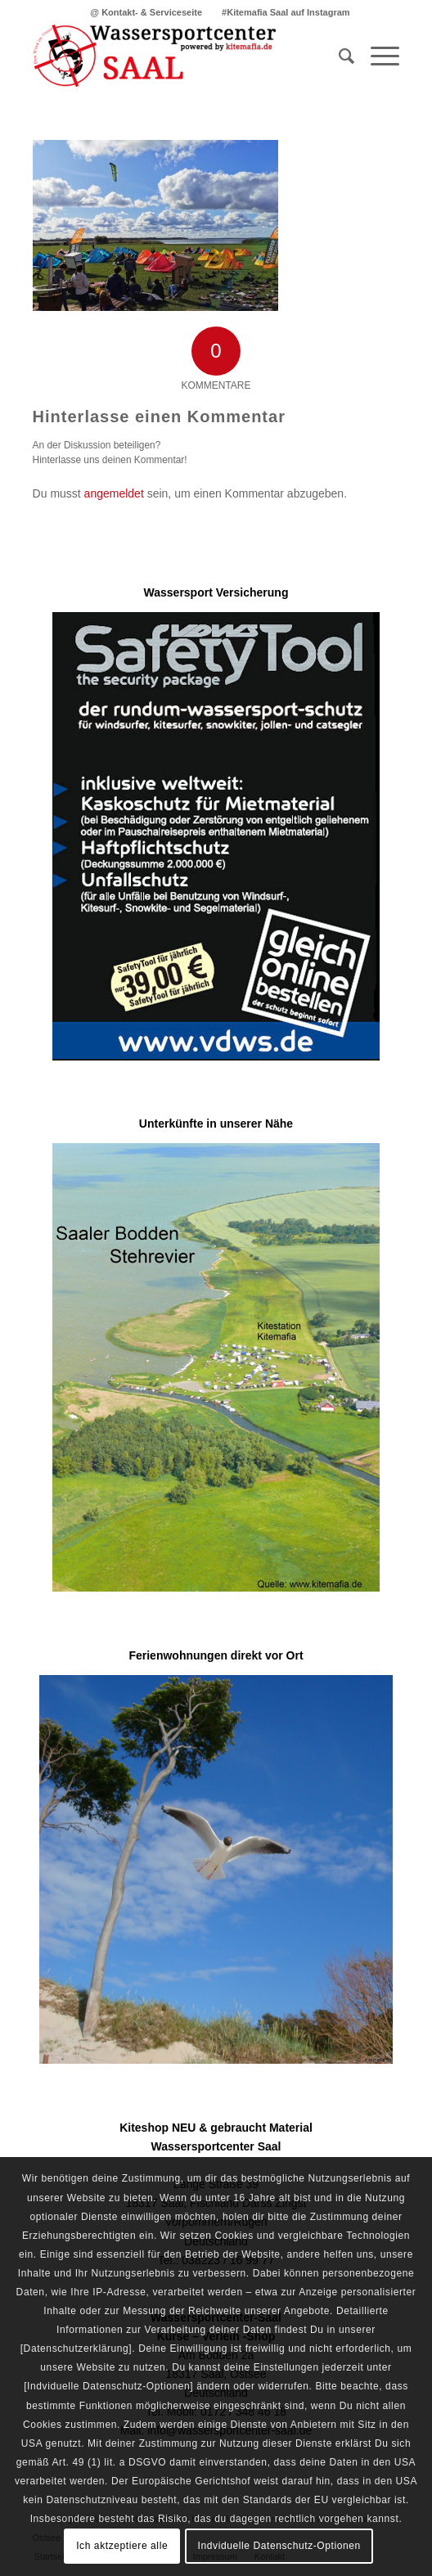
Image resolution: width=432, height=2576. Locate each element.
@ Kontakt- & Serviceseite (146, 12)
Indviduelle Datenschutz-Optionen (279, 2545)
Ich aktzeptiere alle (122, 2545)
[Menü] (376, 56)
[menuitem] (146, 12)
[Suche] (338, 56)
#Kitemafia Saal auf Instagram (286, 12)
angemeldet (114, 493)
